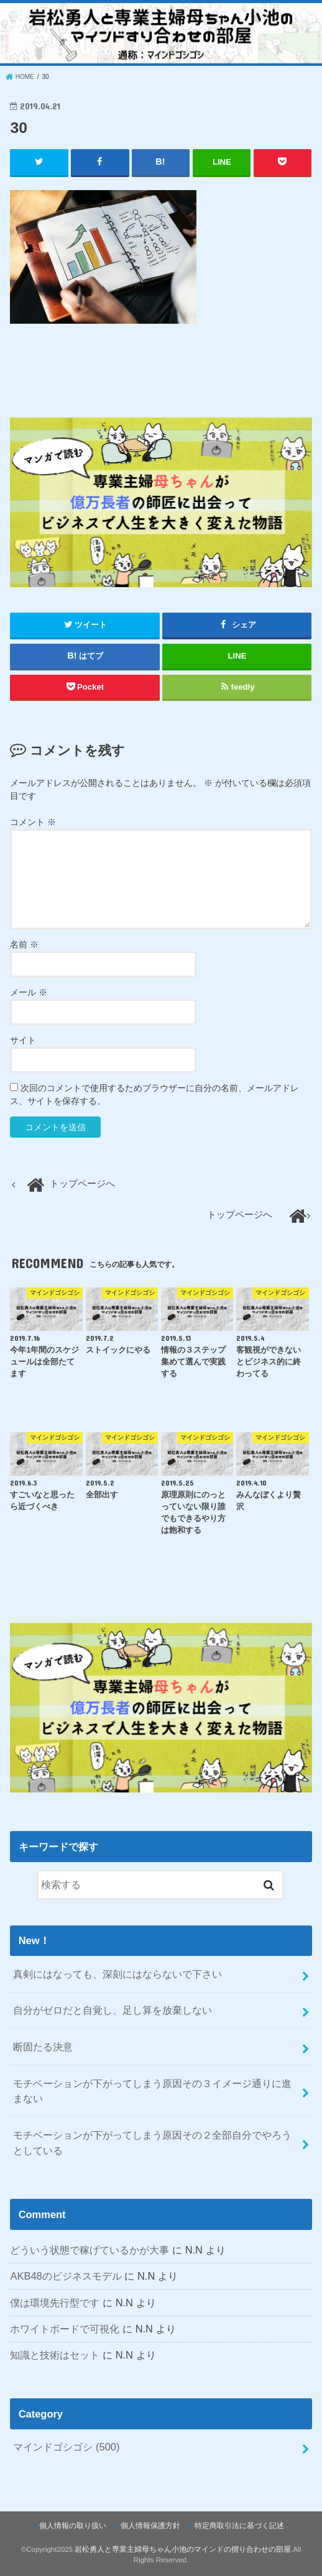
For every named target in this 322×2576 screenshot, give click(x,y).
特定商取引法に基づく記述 (239, 2525)
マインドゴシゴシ (66, 2446)
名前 (24, 944)
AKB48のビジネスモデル (65, 2275)
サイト (23, 1040)
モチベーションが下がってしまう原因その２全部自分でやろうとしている (152, 2142)
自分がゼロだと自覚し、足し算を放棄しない (112, 2010)
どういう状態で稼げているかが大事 (89, 2249)
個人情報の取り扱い (72, 2525)
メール (28, 992)
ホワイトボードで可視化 (64, 2328)
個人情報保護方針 (150, 2525)
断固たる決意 (43, 2046)
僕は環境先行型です (54, 2302)
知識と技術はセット (54, 2354)
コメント (33, 822)
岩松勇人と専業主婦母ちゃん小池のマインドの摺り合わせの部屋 (183, 2548)
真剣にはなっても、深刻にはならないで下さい (117, 1973)
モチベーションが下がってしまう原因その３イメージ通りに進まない (152, 2090)
